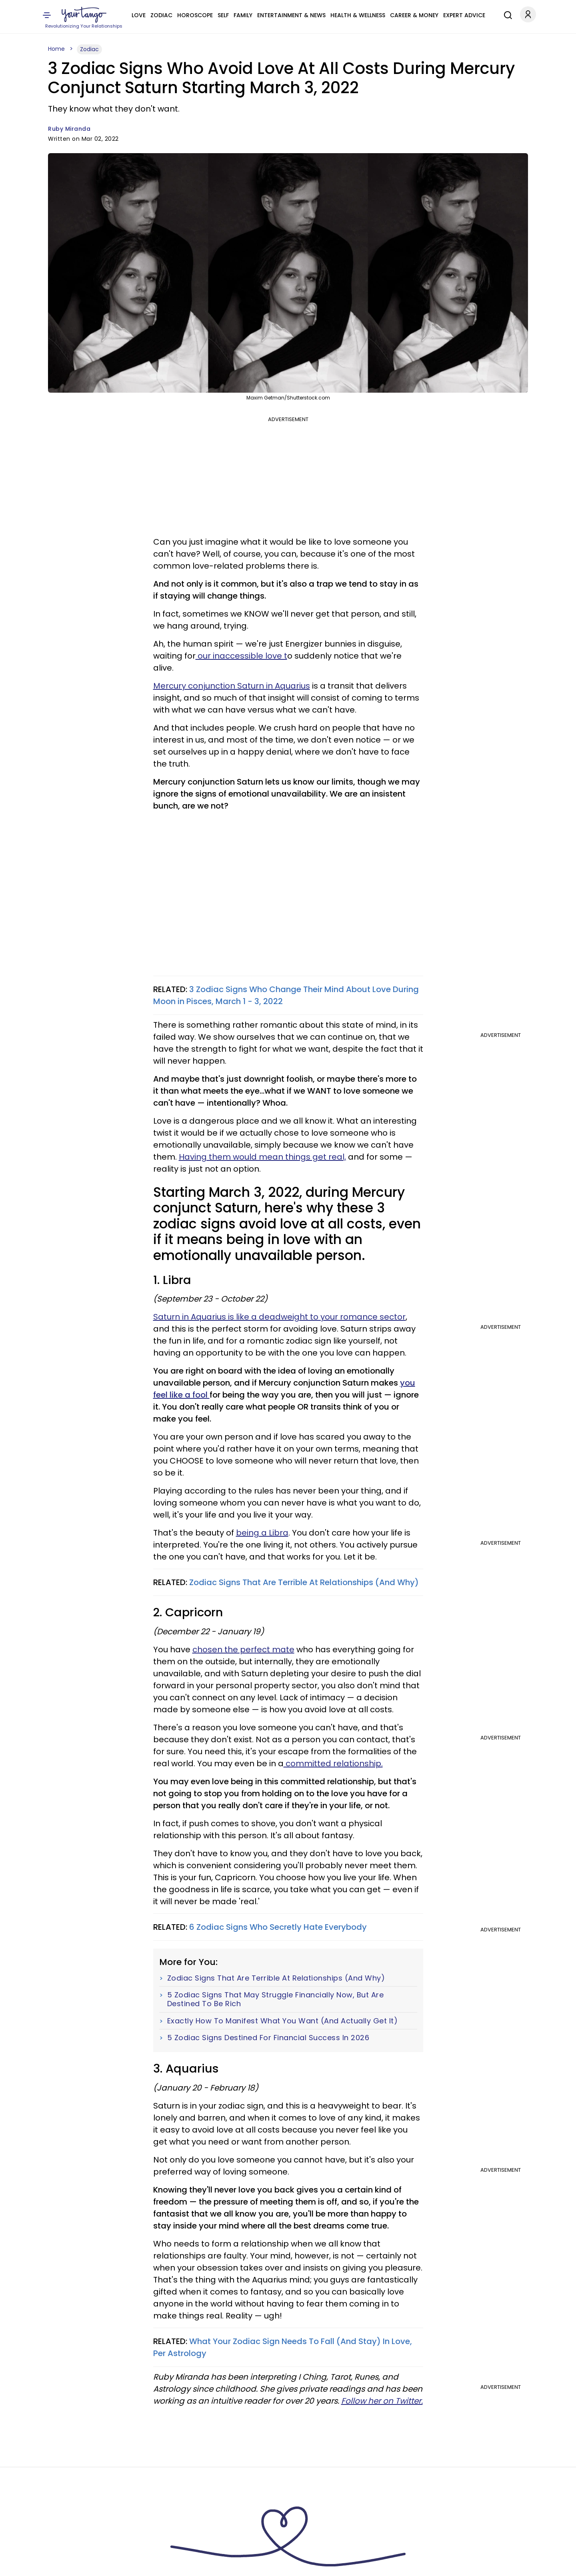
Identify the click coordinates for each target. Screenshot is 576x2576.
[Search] (506, 14)
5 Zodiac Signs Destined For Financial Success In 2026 (268, 2037)
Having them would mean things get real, (262, 1156)
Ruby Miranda (69, 129)
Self (223, 15)
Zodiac (161, 15)
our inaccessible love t (241, 655)
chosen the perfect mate (243, 1649)
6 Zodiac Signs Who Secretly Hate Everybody (278, 1927)
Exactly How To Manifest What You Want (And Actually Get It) (282, 2021)
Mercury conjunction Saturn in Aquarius (231, 685)
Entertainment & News (291, 15)
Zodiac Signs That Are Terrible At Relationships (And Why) (304, 1582)
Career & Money (414, 15)
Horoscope (195, 15)
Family (243, 15)
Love (139, 15)
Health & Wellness (357, 15)
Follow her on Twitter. (382, 2400)
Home (56, 49)
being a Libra (262, 1532)
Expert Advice (464, 15)
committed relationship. (333, 1763)
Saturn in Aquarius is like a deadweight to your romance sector (279, 1316)
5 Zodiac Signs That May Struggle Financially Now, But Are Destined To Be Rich (275, 1999)
